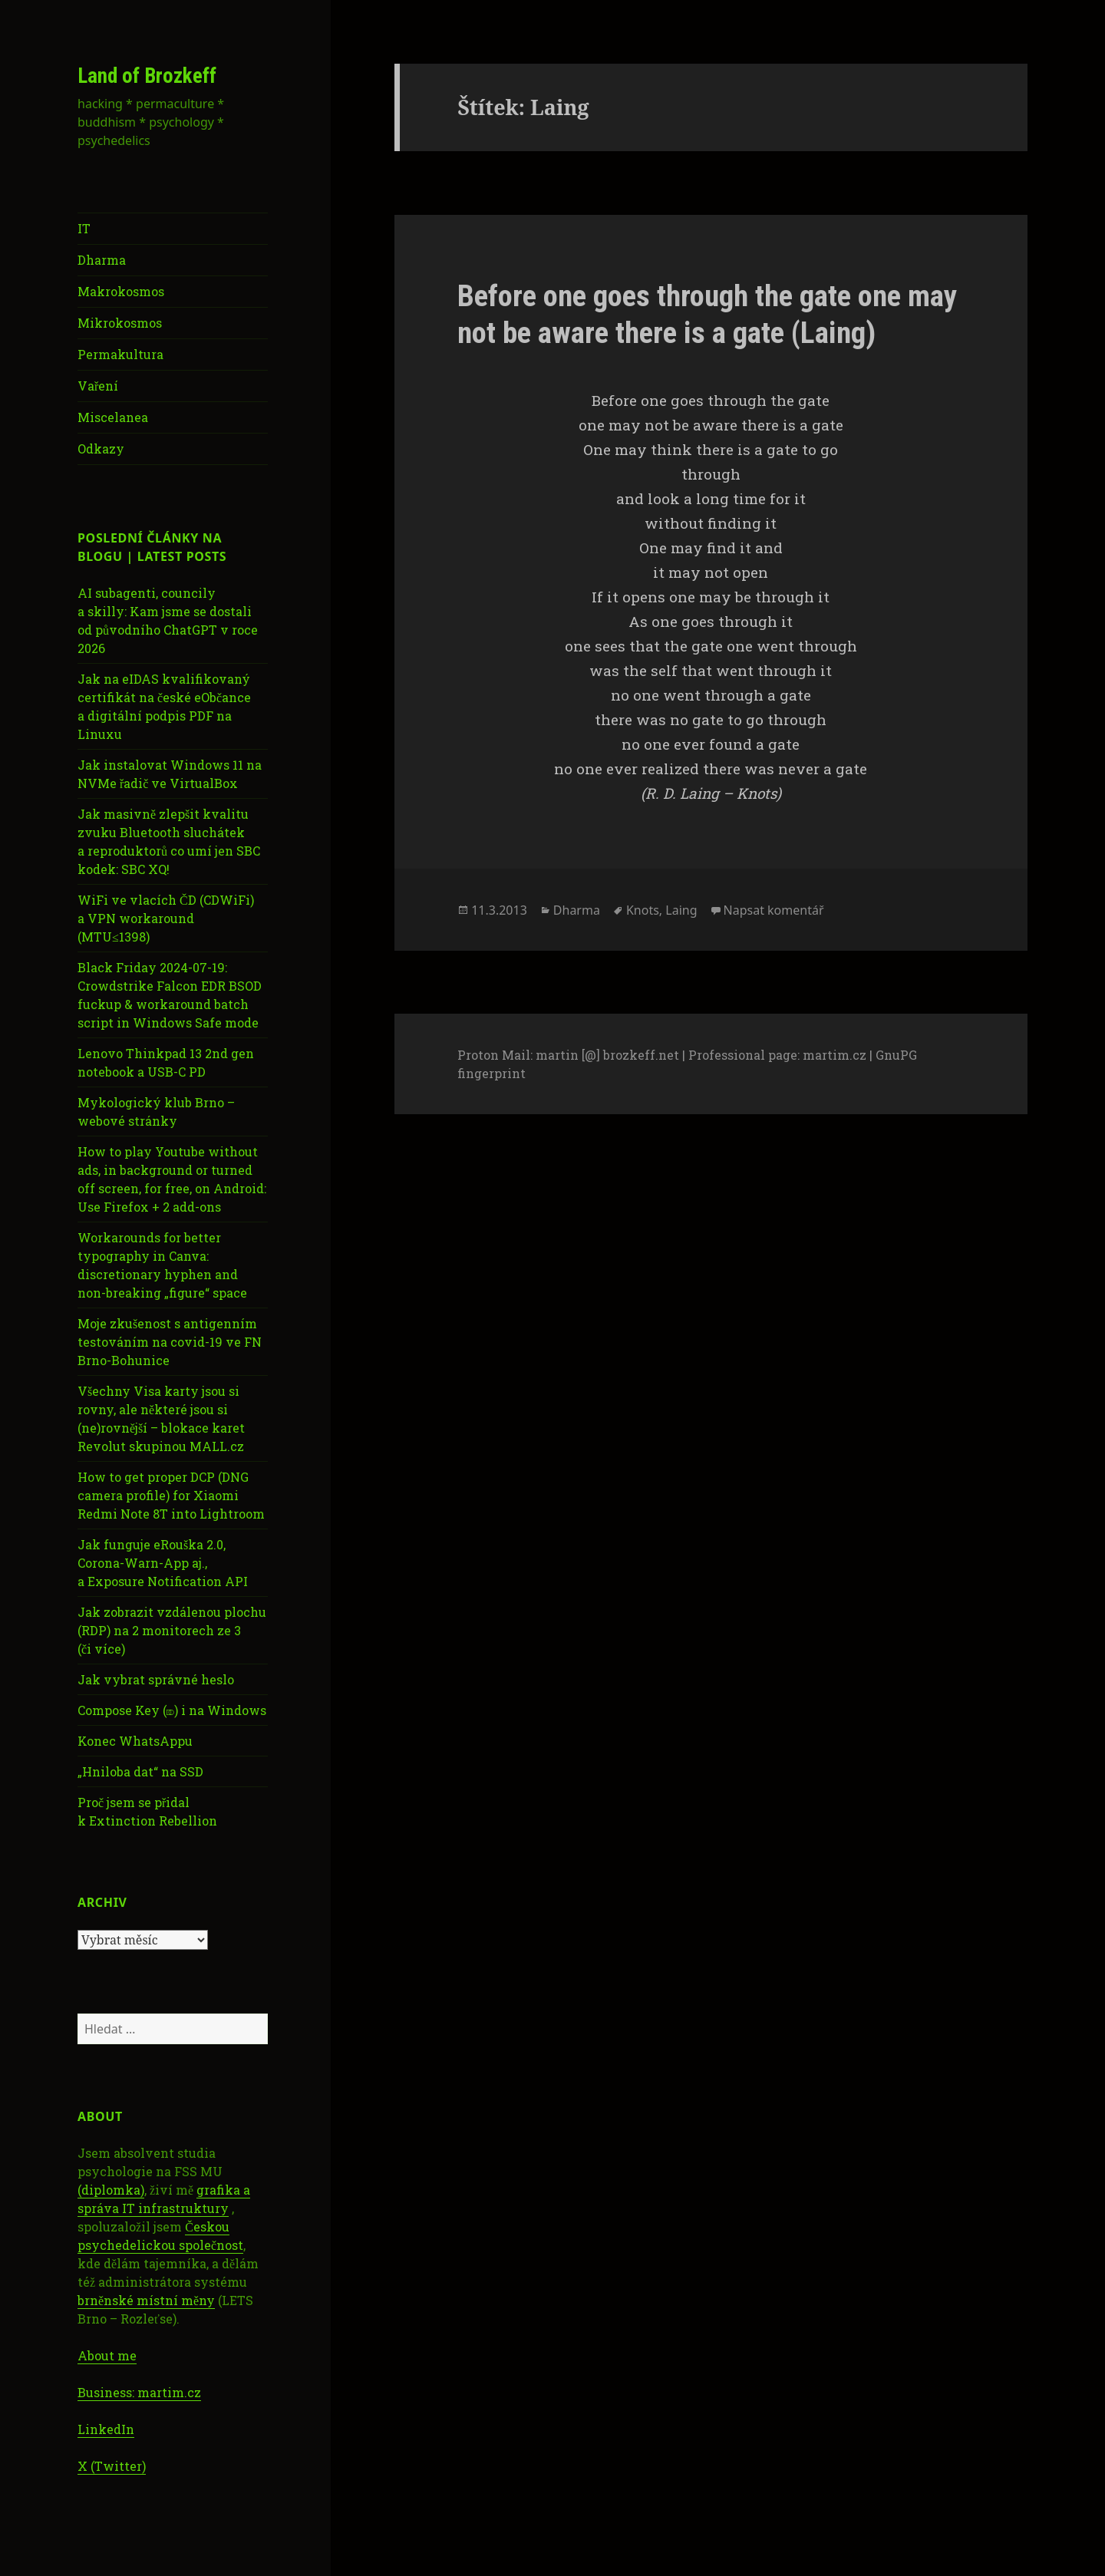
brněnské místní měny (146, 2300)
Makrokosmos (121, 291)
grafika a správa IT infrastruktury (164, 2199)
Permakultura (120, 354)
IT (84, 228)
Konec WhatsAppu (135, 1741)
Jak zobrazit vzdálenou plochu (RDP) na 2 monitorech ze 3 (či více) (172, 1630)
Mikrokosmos (120, 323)
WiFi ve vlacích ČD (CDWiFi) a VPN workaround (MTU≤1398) (166, 918)
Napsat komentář (774, 910)
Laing (681, 910)
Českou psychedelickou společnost (160, 2235)
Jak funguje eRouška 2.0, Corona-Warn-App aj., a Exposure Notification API (163, 1562)
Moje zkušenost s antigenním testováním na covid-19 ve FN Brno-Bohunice (170, 1341)
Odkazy (101, 448)
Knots (642, 910)
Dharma (102, 260)
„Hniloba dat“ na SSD (140, 1771)
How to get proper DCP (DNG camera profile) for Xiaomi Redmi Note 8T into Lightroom (171, 1495)
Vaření (98, 386)
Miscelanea (113, 417)
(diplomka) (111, 2190)
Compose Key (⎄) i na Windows (172, 1710)
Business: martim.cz (139, 2392)
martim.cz (834, 1055)
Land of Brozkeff (147, 76)
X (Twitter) (112, 2466)
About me (107, 2355)
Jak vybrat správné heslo (156, 1679)
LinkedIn (106, 2429)
